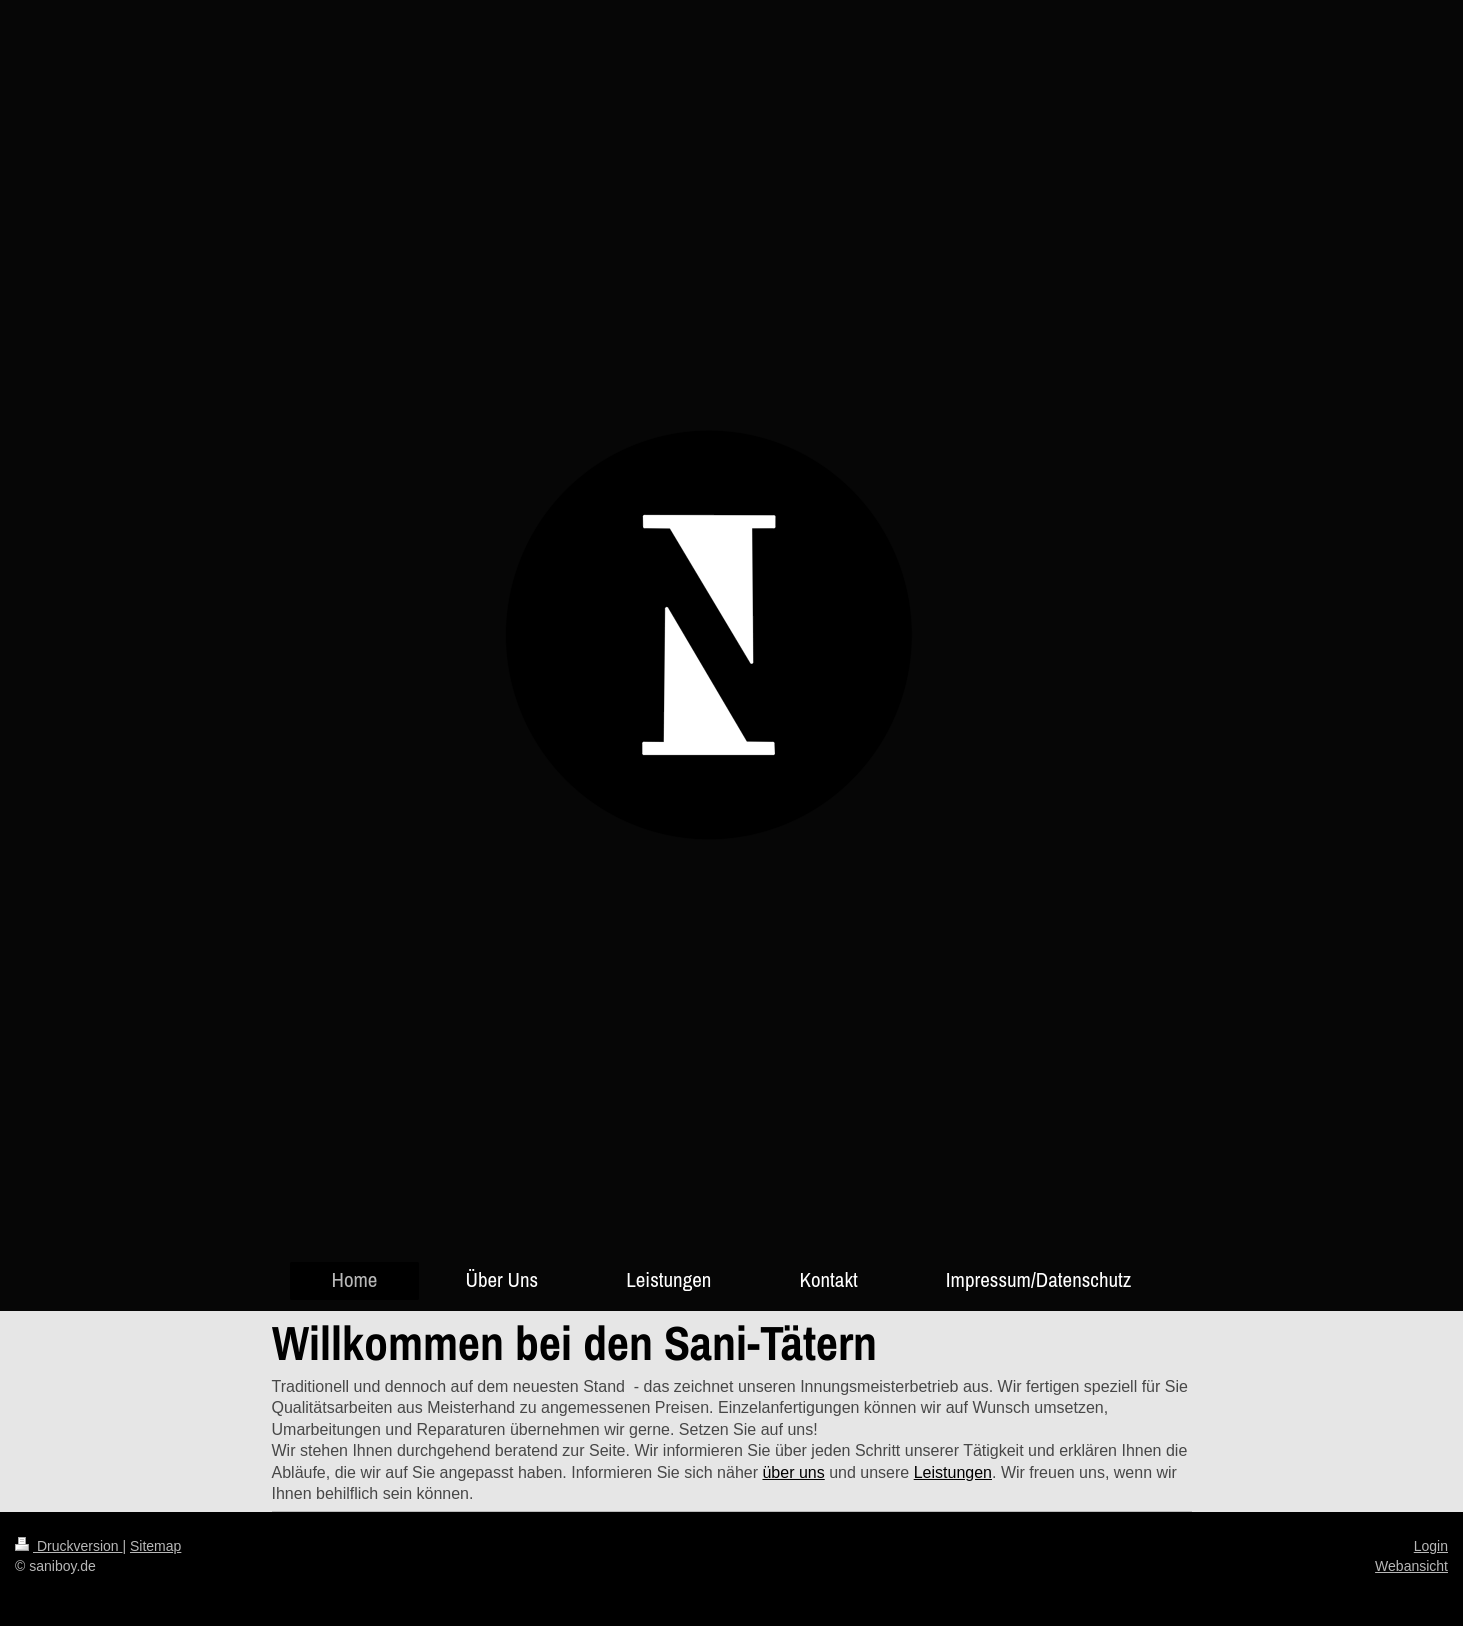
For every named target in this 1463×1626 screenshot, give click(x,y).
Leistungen (953, 1472)
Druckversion (68, 1546)
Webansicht (1411, 1566)
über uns (793, 1472)
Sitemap (155, 1546)
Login (1431, 1546)
